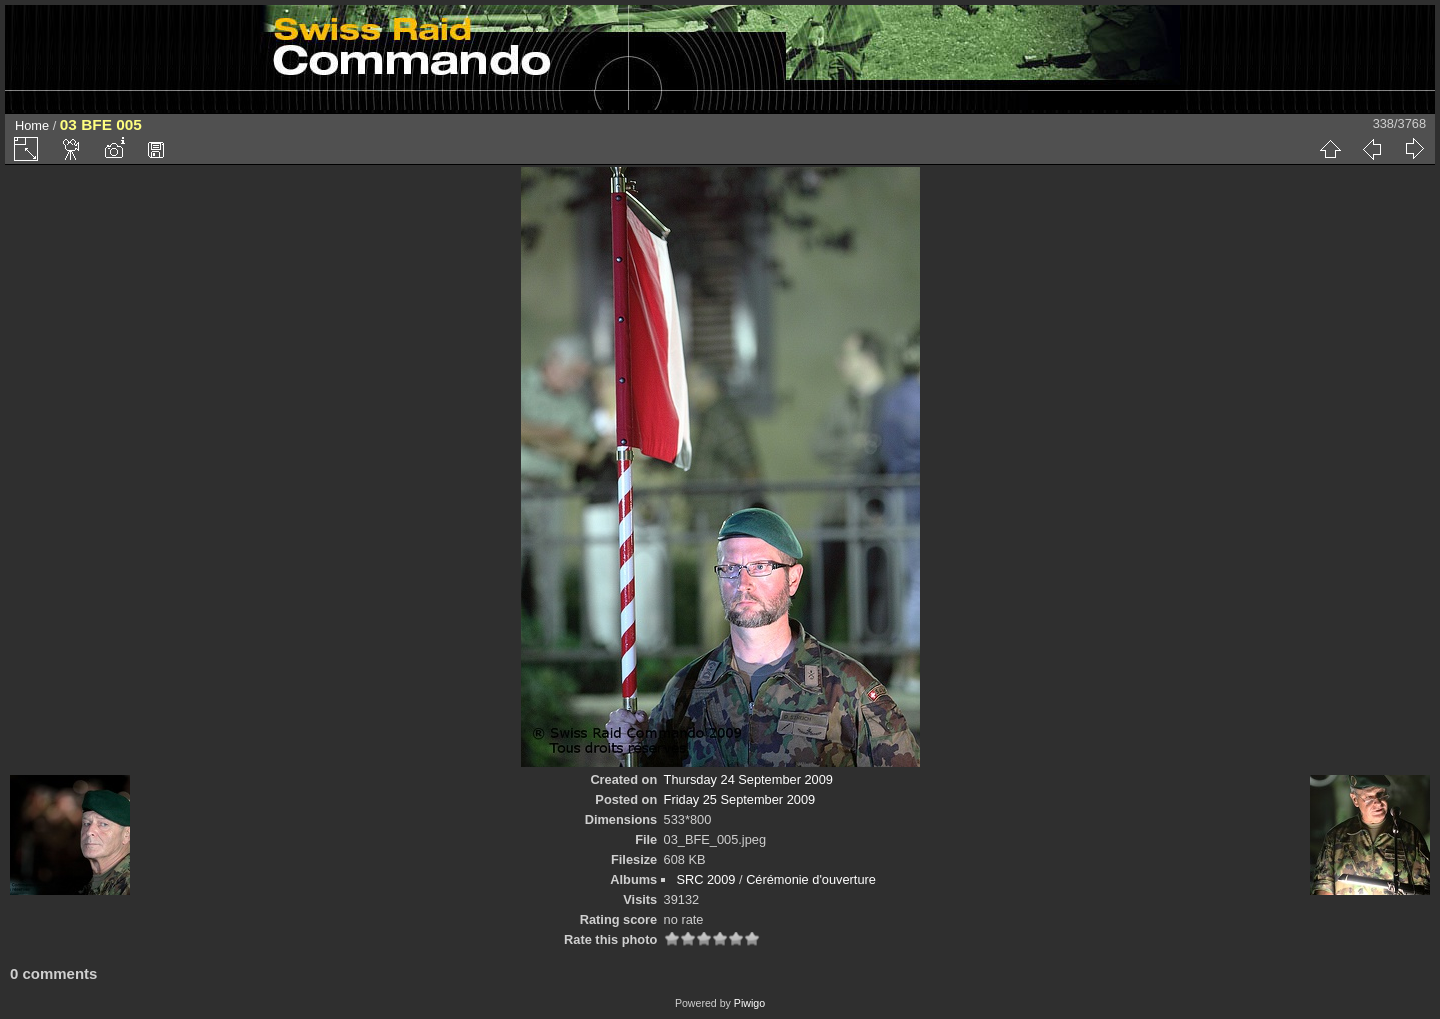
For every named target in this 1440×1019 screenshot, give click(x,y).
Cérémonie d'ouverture (811, 879)
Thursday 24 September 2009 (748, 779)
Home (32, 125)
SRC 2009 (705, 879)
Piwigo (749, 1003)
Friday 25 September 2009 (740, 799)
